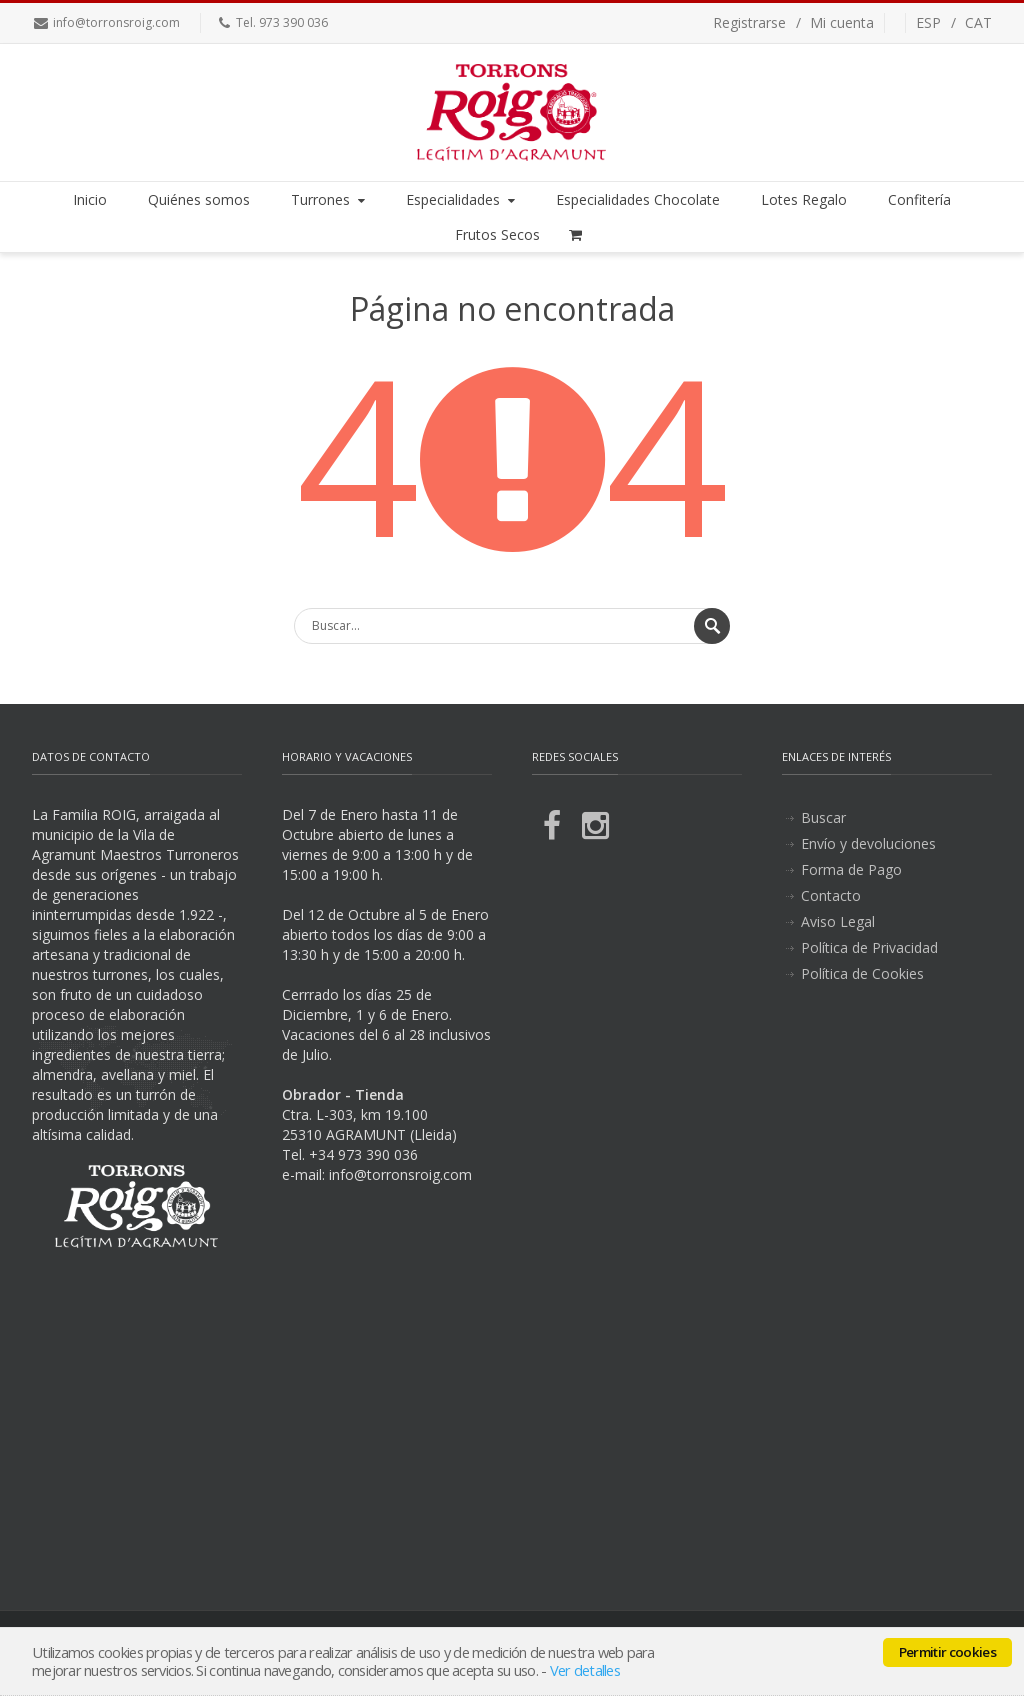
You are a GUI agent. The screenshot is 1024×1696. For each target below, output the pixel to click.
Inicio (90, 199)
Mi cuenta (842, 22)
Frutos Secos (497, 234)
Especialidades (462, 199)
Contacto (831, 895)
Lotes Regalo (804, 199)
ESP (928, 22)
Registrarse (749, 22)
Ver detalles (585, 1670)
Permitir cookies (947, 1652)
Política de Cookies (862, 973)
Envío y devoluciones (868, 843)
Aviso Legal (838, 921)
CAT (978, 22)
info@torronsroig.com (116, 22)
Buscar (823, 817)
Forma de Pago (851, 869)
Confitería (919, 199)
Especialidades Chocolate (638, 199)
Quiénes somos (199, 199)
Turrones (330, 199)
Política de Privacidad (869, 947)
